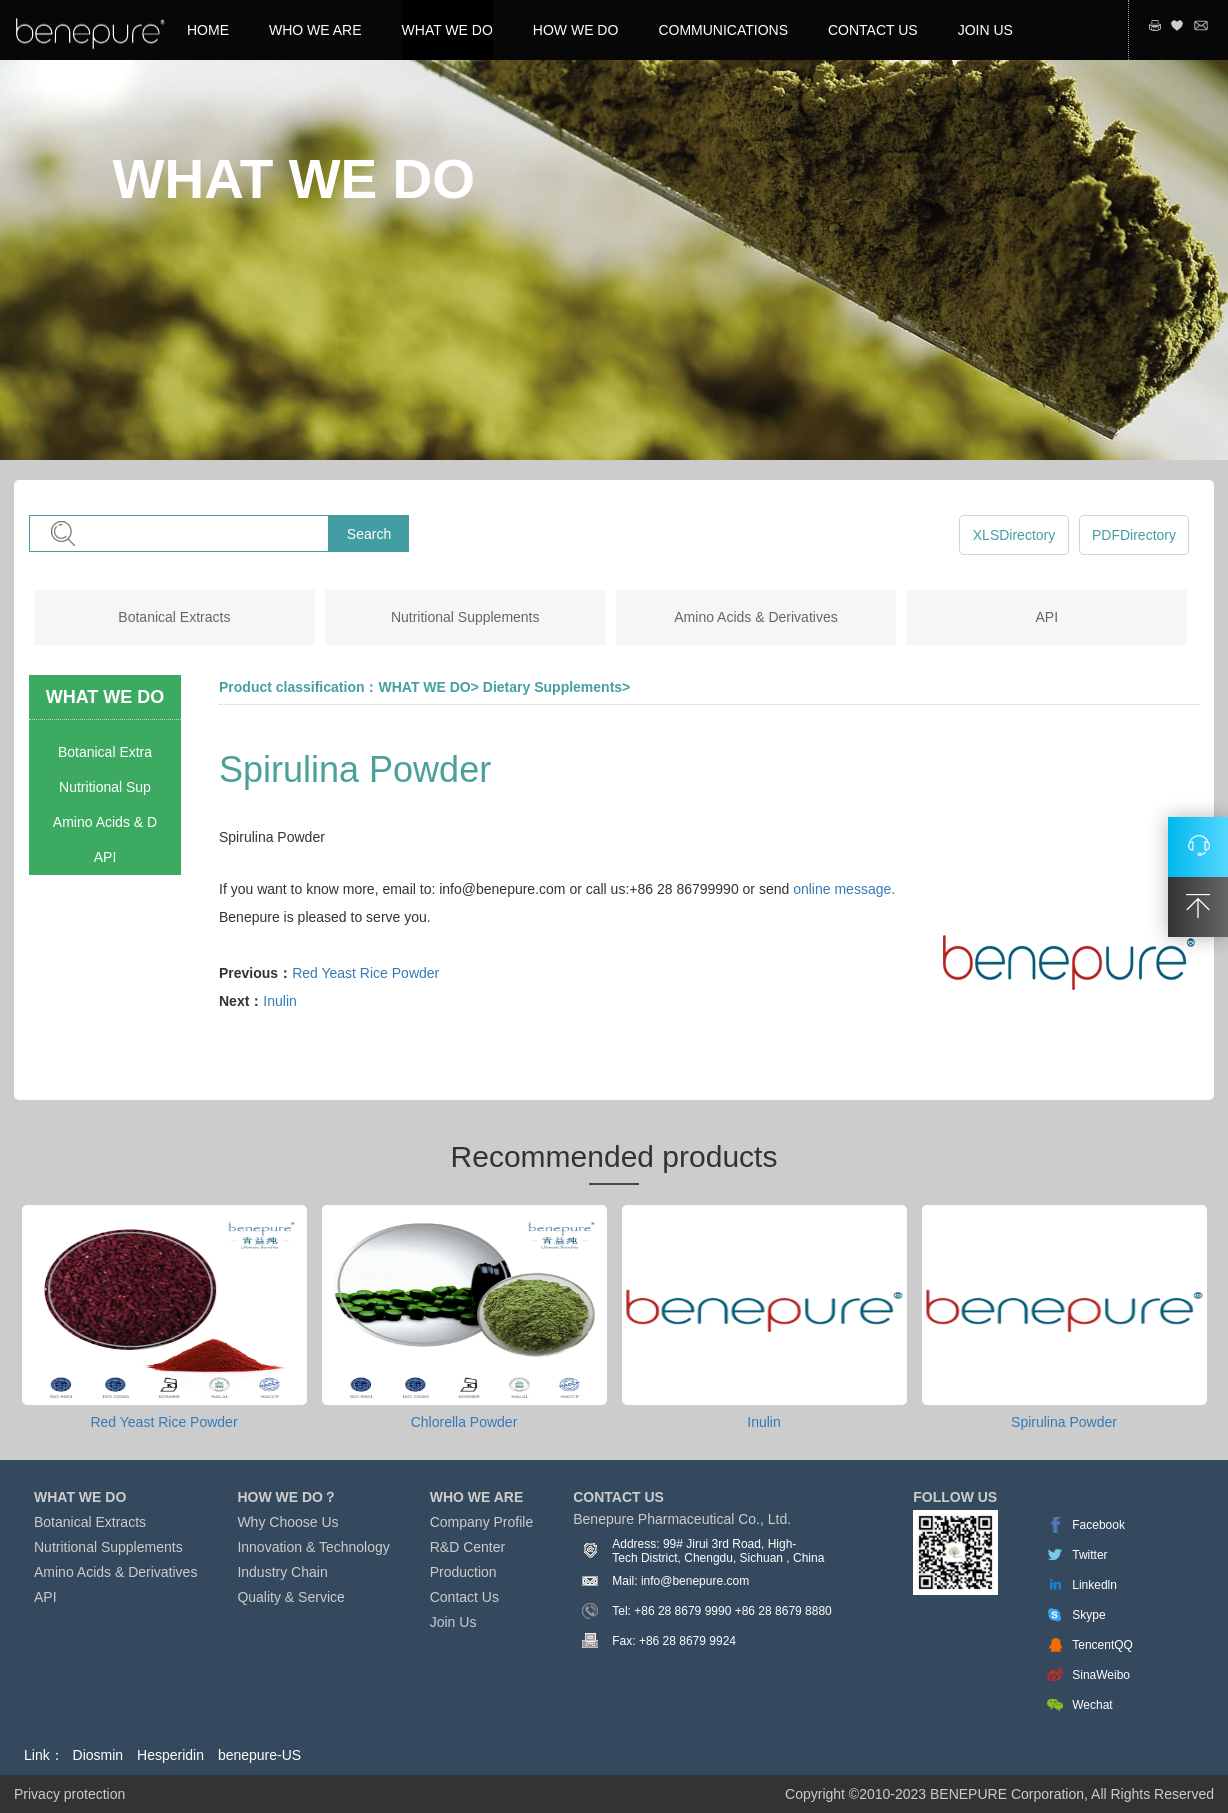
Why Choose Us (287, 1522)
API (1047, 617)
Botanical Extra (105, 752)
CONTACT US (873, 30)
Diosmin (98, 1755)
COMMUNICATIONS (723, 30)
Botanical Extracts (174, 617)
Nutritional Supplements (465, 617)
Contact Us (464, 1597)
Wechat (1092, 1705)
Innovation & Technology (313, 1547)
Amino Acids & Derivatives (755, 617)
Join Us (453, 1622)
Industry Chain (282, 1572)
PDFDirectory (1134, 535)
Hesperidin (170, 1755)
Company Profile (482, 1522)
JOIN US (985, 30)
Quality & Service (290, 1597)
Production (463, 1572)
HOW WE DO (576, 30)
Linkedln (1094, 1585)
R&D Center (467, 1547)
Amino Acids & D (105, 822)
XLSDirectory (1014, 535)
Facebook (1098, 1525)
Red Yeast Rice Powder (365, 973)
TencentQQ (1102, 1645)
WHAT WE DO (447, 30)
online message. (844, 889)
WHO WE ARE (315, 30)
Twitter (1089, 1555)
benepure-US (259, 1755)
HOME (208, 30)
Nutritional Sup (105, 787)
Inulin (279, 1001)
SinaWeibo (1101, 1675)
